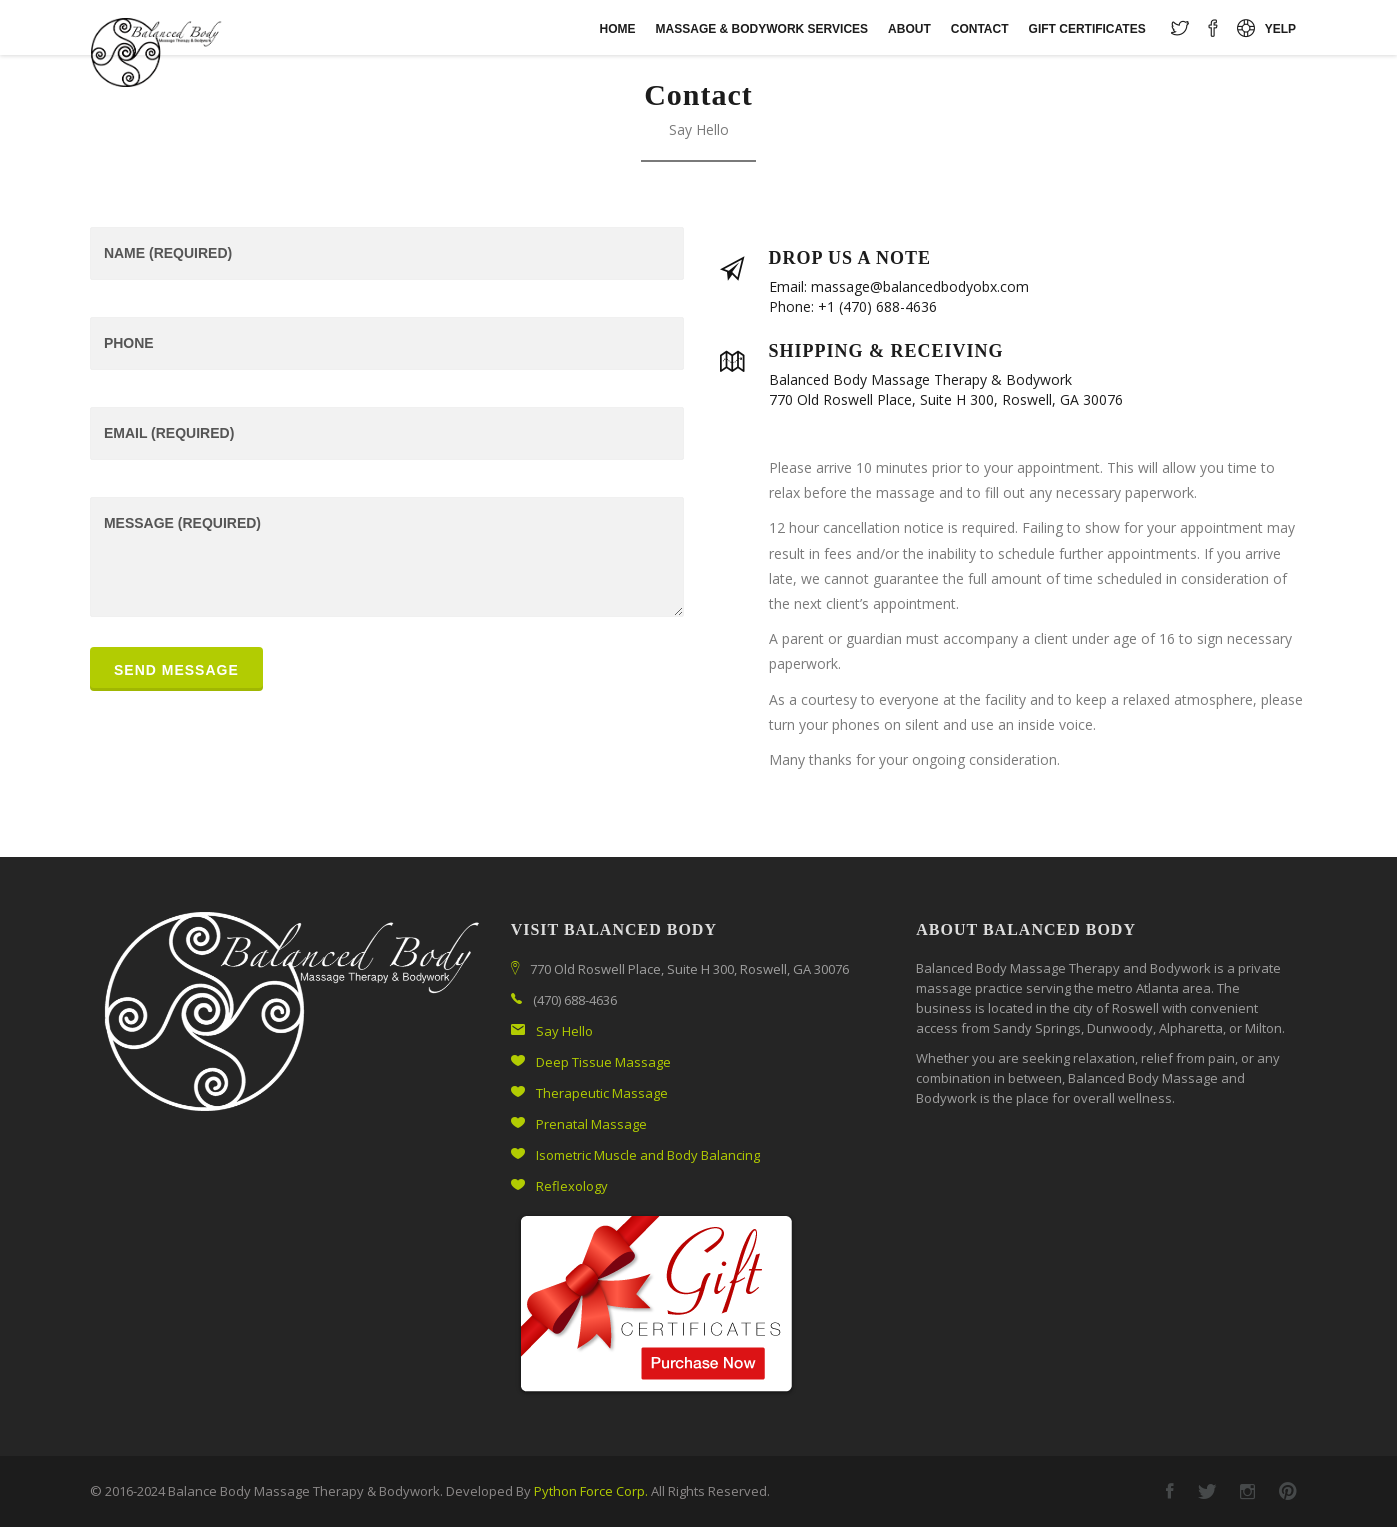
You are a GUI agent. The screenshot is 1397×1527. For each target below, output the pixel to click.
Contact (980, 29)
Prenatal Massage (591, 1124)
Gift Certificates (1087, 29)
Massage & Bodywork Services (762, 29)
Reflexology (572, 1186)
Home (618, 29)
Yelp (1280, 29)
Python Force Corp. (591, 1491)
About (909, 29)
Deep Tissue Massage (603, 1062)
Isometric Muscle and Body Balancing (648, 1155)
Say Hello (564, 1031)
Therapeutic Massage (602, 1093)
